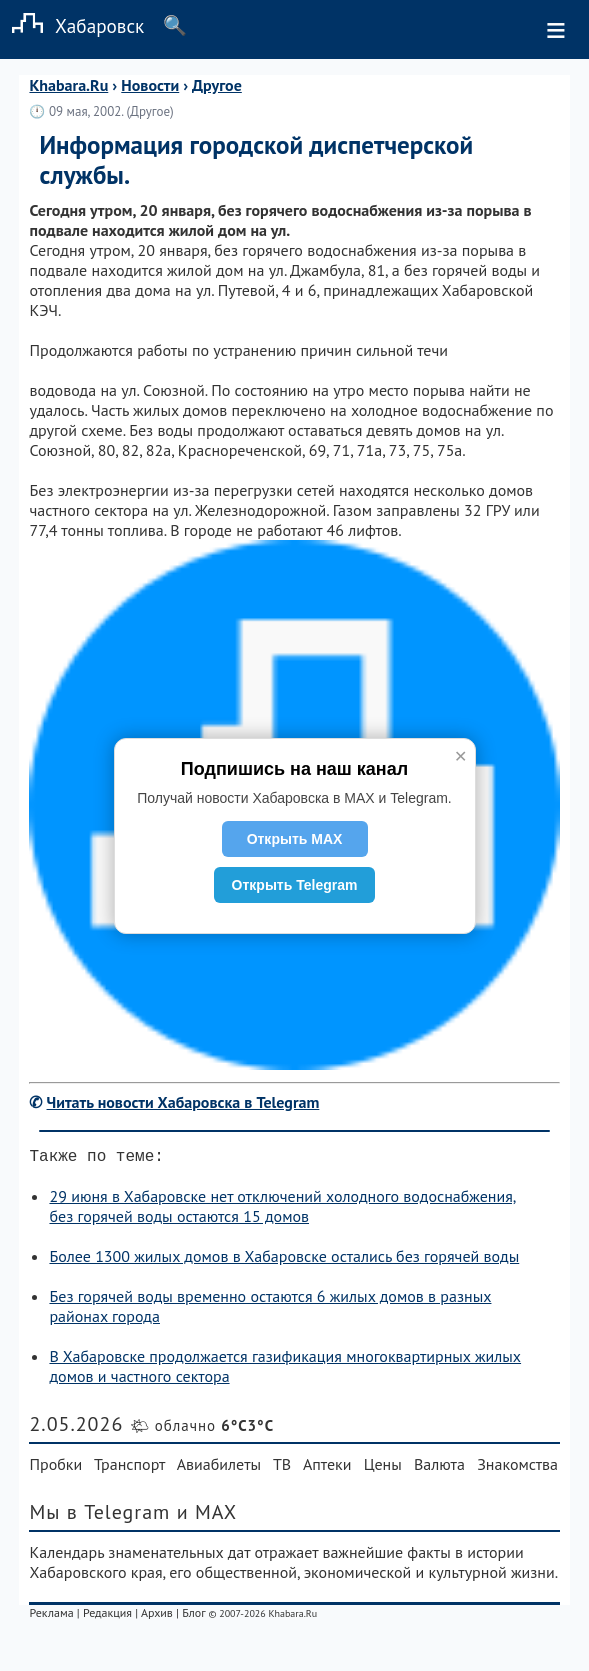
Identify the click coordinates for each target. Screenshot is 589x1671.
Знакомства (517, 1468)
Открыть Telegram (295, 885)
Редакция (107, 1616)
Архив (157, 1616)
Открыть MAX (295, 839)
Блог (193, 1616)
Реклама (51, 1616)
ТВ (282, 1468)
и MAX (207, 1516)
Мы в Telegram (99, 1516)
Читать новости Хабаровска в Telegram (183, 1102)
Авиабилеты (219, 1468)
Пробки (55, 1468)
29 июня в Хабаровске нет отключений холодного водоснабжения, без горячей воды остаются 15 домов (282, 1210)
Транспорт (129, 1468)
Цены (383, 1468)
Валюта (439, 1468)
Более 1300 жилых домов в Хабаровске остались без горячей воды (284, 1260)
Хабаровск (72, 25)
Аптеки (327, 1468)
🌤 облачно (202, 1429)
